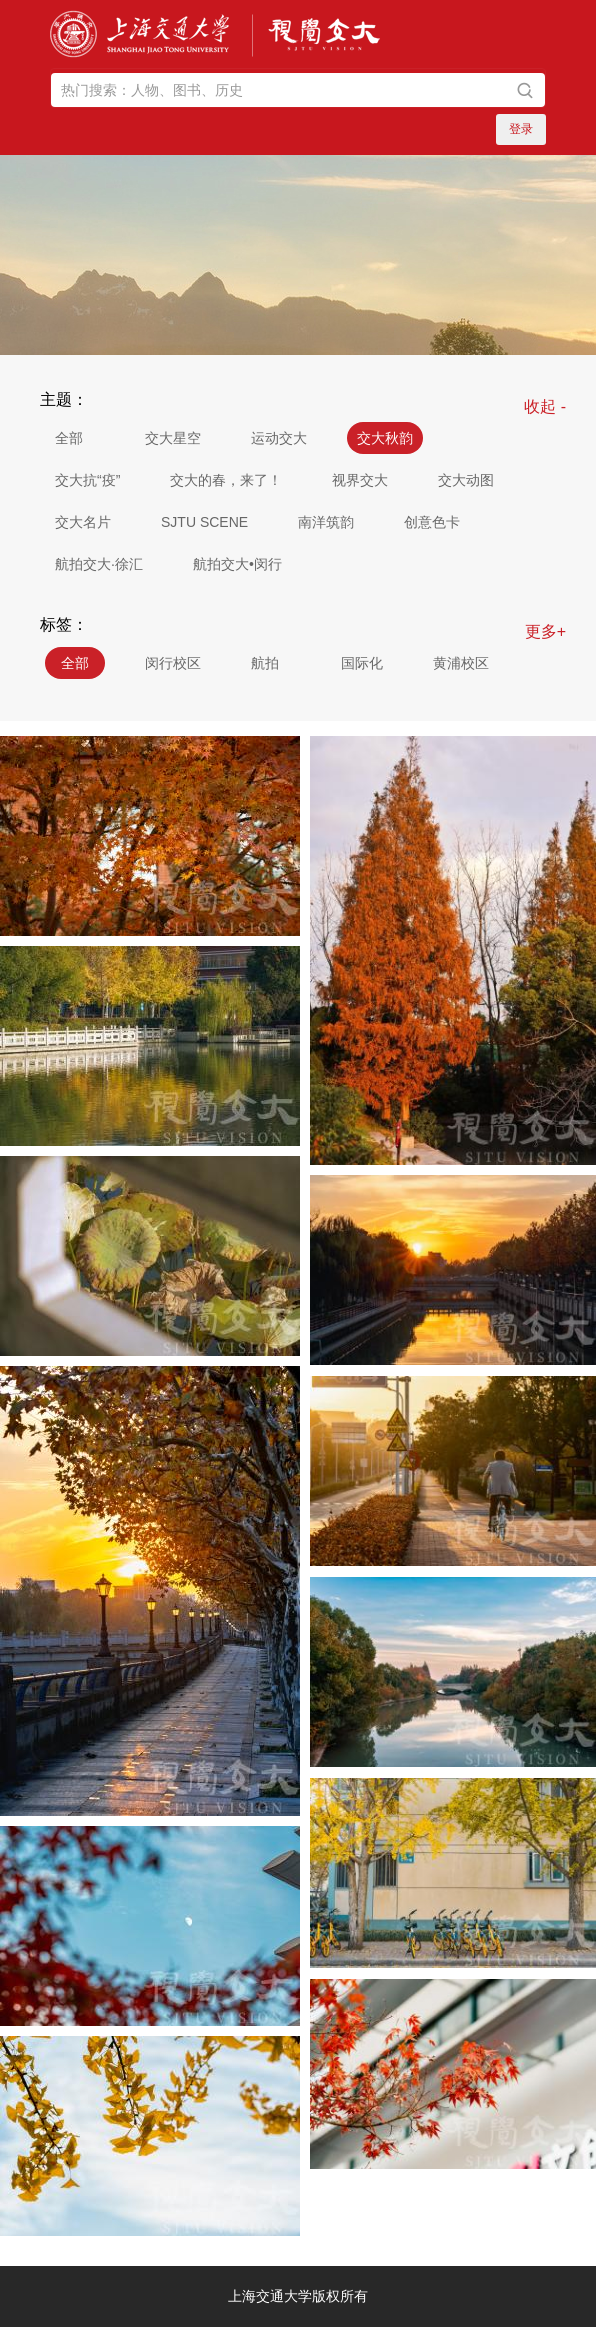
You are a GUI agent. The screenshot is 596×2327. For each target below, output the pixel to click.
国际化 (362, 663)
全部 (69, 438)
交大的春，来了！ (226, 480)
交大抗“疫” (87, 480)
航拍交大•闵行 (237, 564)
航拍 (265, 663)
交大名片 (83, 522)
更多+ (545, 631)
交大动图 (466, 480)
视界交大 (360, 480)
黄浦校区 (461, 663)
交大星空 (173, 438)
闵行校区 (173, 663)
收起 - (545, 406)
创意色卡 (432, 522)
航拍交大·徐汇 (99, 564)
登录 (521, 129)
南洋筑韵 (326, 522)
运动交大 (279, 438)
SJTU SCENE (204, 522)
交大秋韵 (385, 438)
